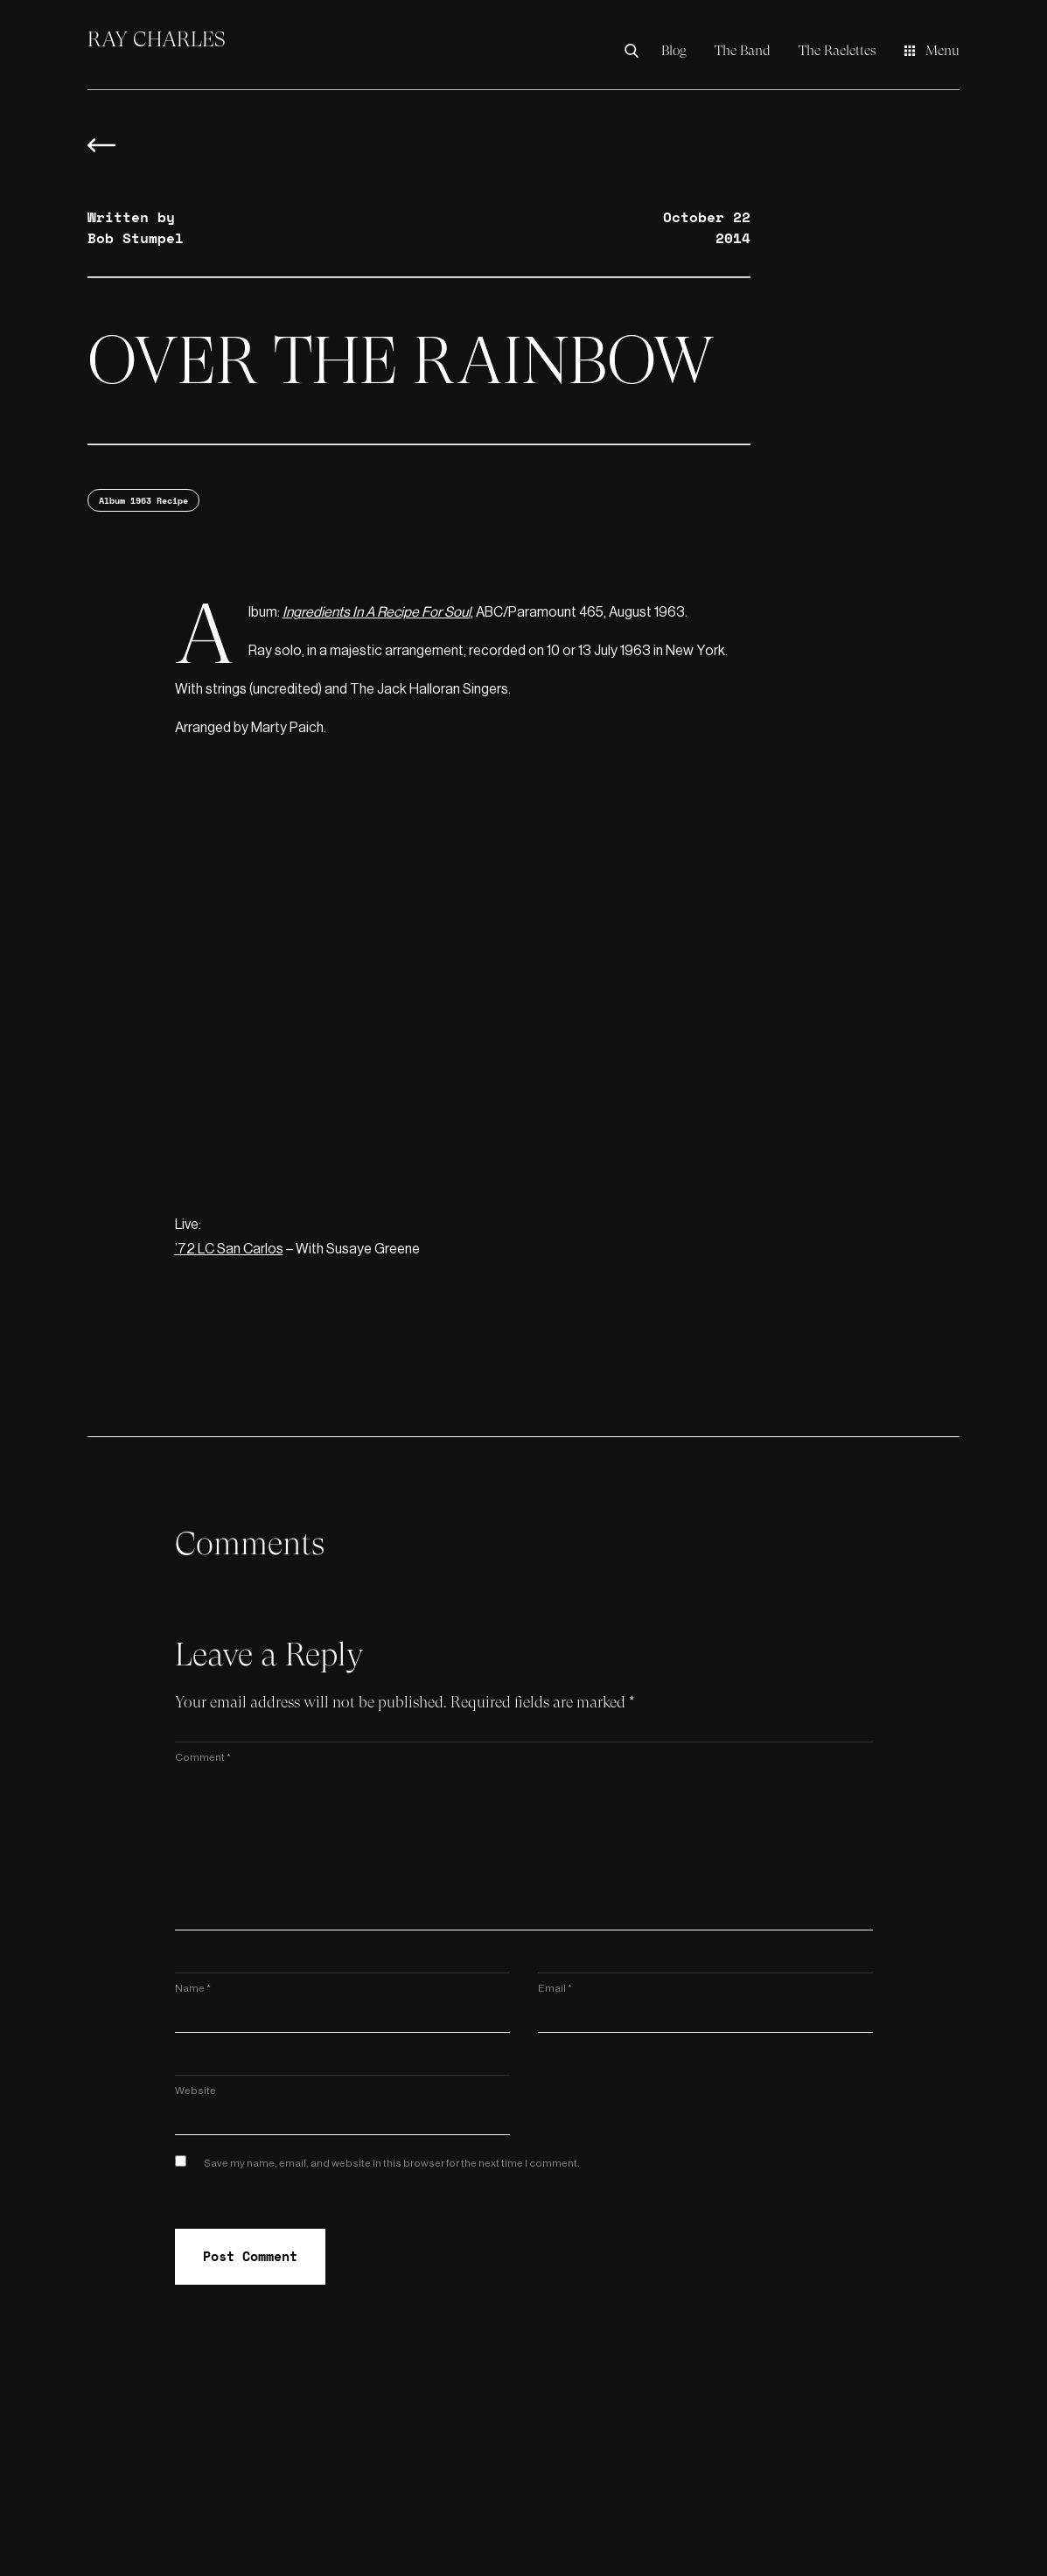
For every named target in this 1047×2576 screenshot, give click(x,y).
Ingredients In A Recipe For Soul (377, 612)
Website (195, 2090)
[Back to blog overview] (101, 153)
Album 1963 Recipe (143, 500)
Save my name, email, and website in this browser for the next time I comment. (392, 2163)
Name (193, 1988)
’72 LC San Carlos (229, 1248)
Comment (203, 1757)
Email (555, 1988)
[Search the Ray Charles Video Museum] (636, 51)
